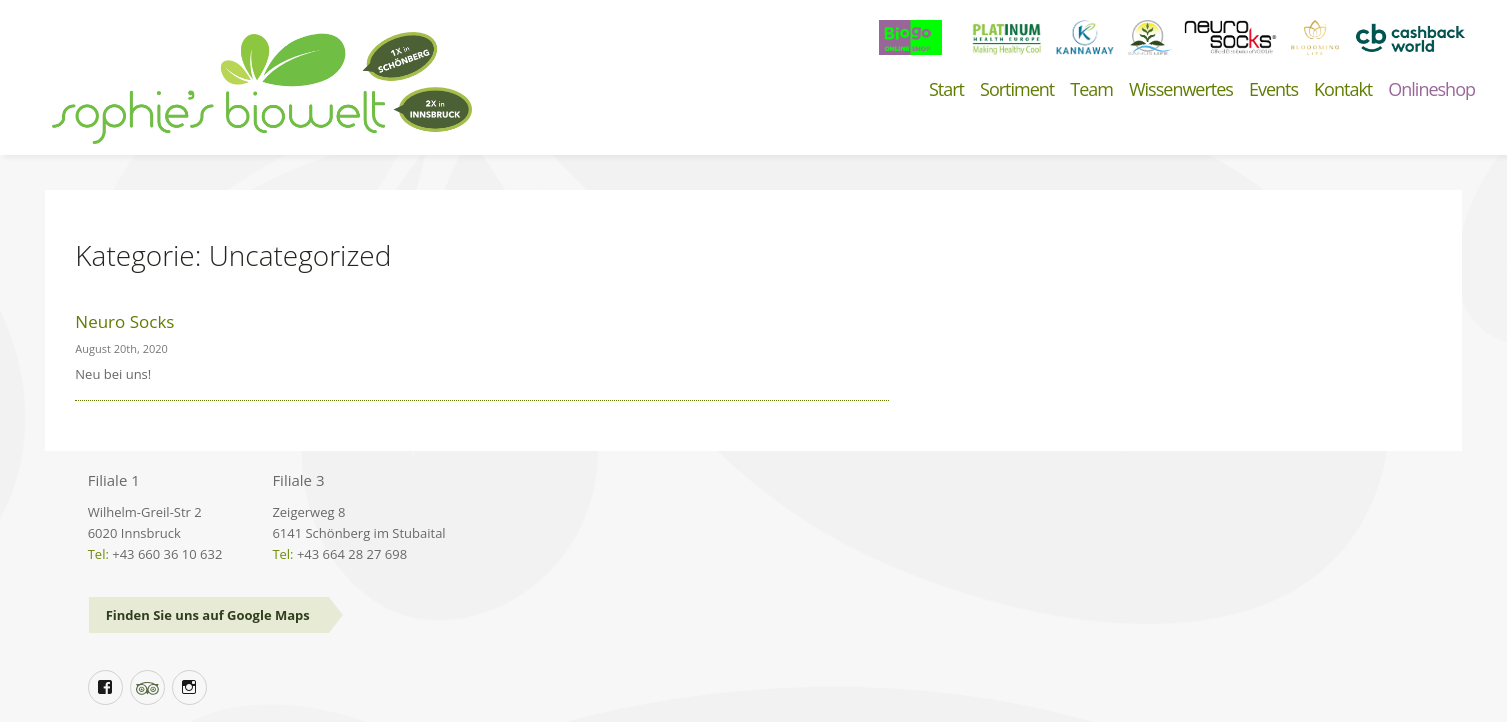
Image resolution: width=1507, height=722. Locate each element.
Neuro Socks (124, 321)
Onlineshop (1431, 89)
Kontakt (1343, 89)
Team (1091, 89)
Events (1273, 89)
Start (946, 89)
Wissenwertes (1181, 89)
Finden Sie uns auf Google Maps (208, 615)
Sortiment (1017, 89)
